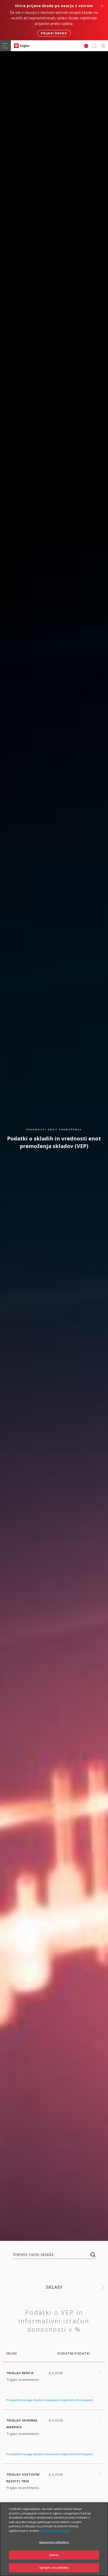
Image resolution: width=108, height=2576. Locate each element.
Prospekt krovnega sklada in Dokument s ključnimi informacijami (49, 2400)
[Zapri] (101, 2518)
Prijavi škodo (54, 33)
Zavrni (54, 2563)
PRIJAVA (102, 46)
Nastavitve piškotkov (54, 2551)
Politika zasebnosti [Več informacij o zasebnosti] (55, 2539)
